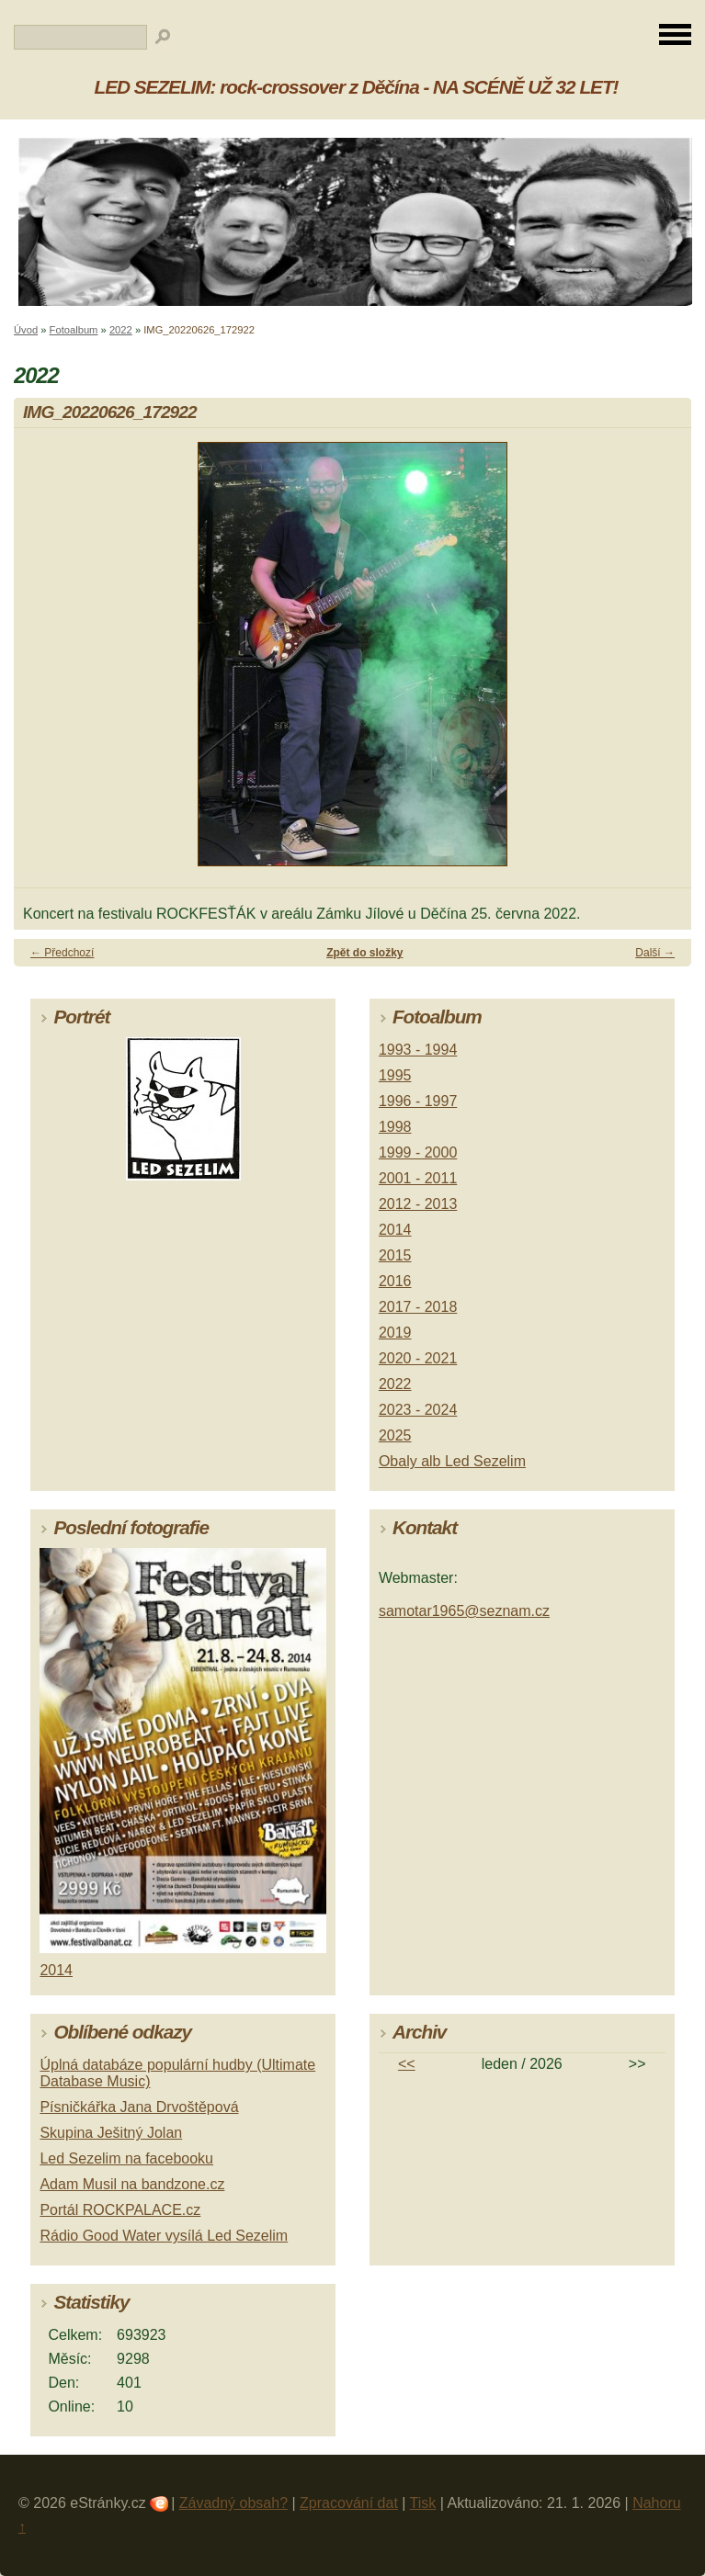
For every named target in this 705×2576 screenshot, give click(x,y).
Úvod (26, 329)
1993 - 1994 (418, 1049)
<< (406, 2064)
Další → (655, 952)
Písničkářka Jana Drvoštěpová (139, 2107)
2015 (395, 1255)
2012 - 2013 (418, 1204)
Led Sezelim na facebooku (126, 2158)
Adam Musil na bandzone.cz (132, 2184)
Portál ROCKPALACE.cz (120, 2210)
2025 (395, 1435)
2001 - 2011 (418, 1178)
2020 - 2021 (418, 1358)
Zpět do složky (364, 952)
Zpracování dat (349, 2503)
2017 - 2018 (418, 1307)
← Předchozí (62, 952)
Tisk (423, 2503)
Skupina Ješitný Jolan (111, 2133)
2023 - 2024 (418, 1410)
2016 (395, 1281)
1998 (395, 1127)
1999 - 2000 (418, 1152)
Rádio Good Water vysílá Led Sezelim (164, 2235)
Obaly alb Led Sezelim (452, 1461)
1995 (395, 1075)
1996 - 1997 (418, 1101)
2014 (395, 1229)
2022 (120, 329)
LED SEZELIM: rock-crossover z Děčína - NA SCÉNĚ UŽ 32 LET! (357, 86)
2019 (395, 1332)
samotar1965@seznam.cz (464, 1611)
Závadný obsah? (233, 2503)
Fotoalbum (74, 329)
